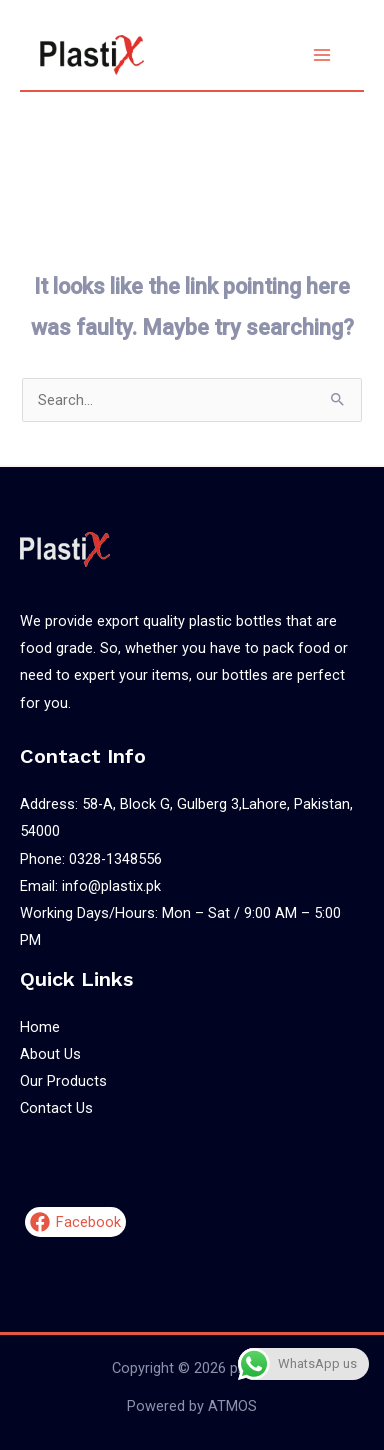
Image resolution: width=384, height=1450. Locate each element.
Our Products (63, 1081)
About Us (50, 1054)
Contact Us (56, 1108)
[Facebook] (75, 1222)
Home (40, 1027)
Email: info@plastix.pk (90, 886)
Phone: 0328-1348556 (91, 859)
